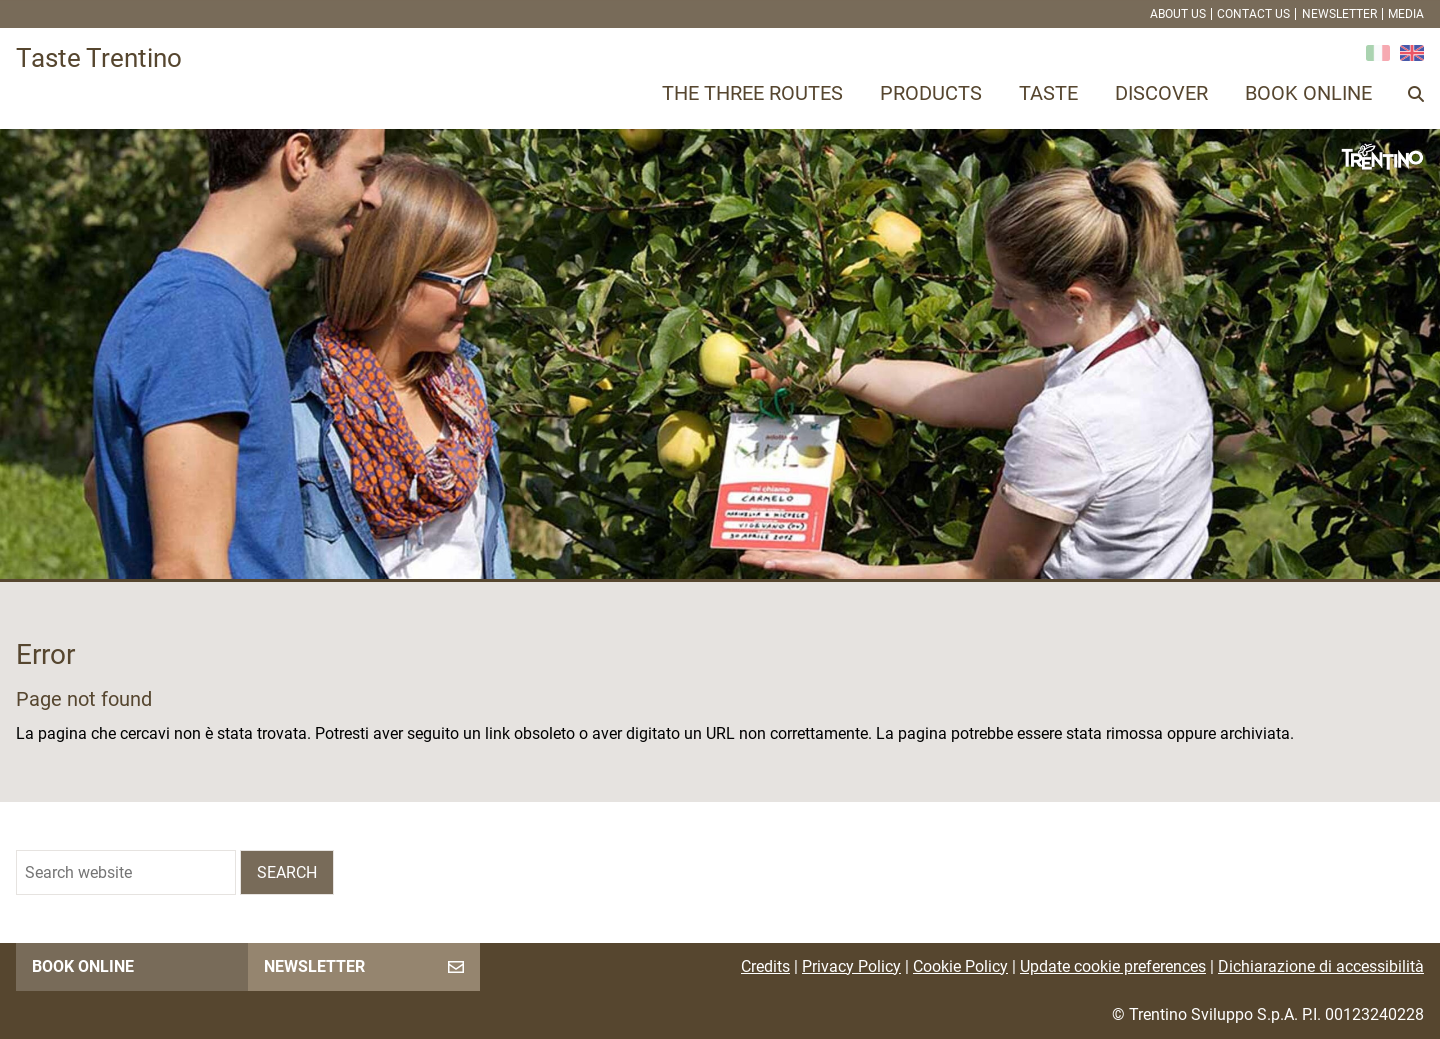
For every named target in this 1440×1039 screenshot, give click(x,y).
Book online (1308, 93)
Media (1406, 14)
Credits (765, 966)
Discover (1161, 93)
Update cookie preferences (1113, 966)
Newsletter (1339, 14)
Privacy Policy (851, 966)
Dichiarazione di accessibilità (1321, 966)
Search (287, 872)
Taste (1048, 93)
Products (931, 93)
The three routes (752, 93)
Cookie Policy (960, 966)
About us (1178, 14)
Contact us (1253, 14)
